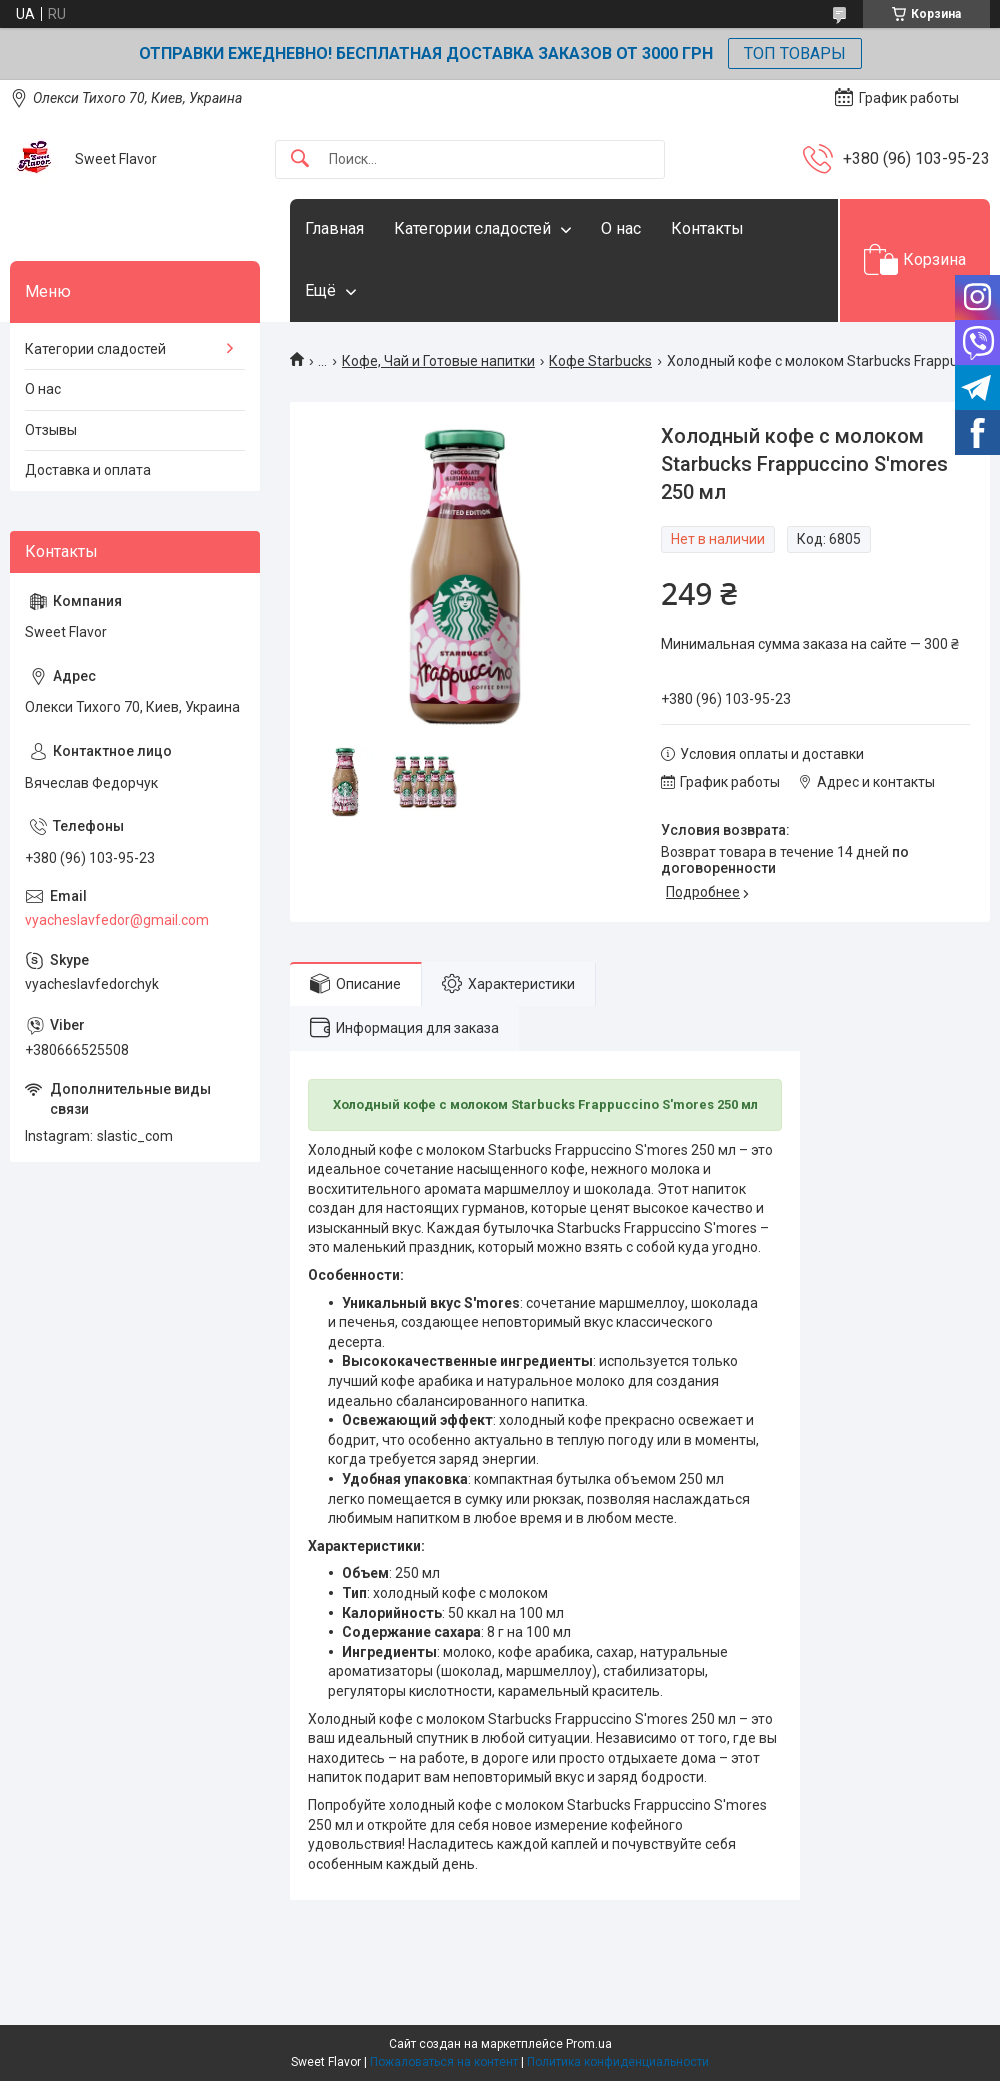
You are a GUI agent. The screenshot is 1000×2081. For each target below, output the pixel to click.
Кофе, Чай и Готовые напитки (438, 361)
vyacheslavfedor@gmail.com (117, 920)
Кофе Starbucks (600, 361)
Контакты (707, 228)
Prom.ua (589, 2044)
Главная (334, 228)
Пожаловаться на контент (444, 2062)
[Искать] (300, 159)
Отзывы (51, 430)
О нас (621, 228)
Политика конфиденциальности (618, 2062)
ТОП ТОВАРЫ (795, 53)
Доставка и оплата (88, 470)
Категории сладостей (472, 228)
